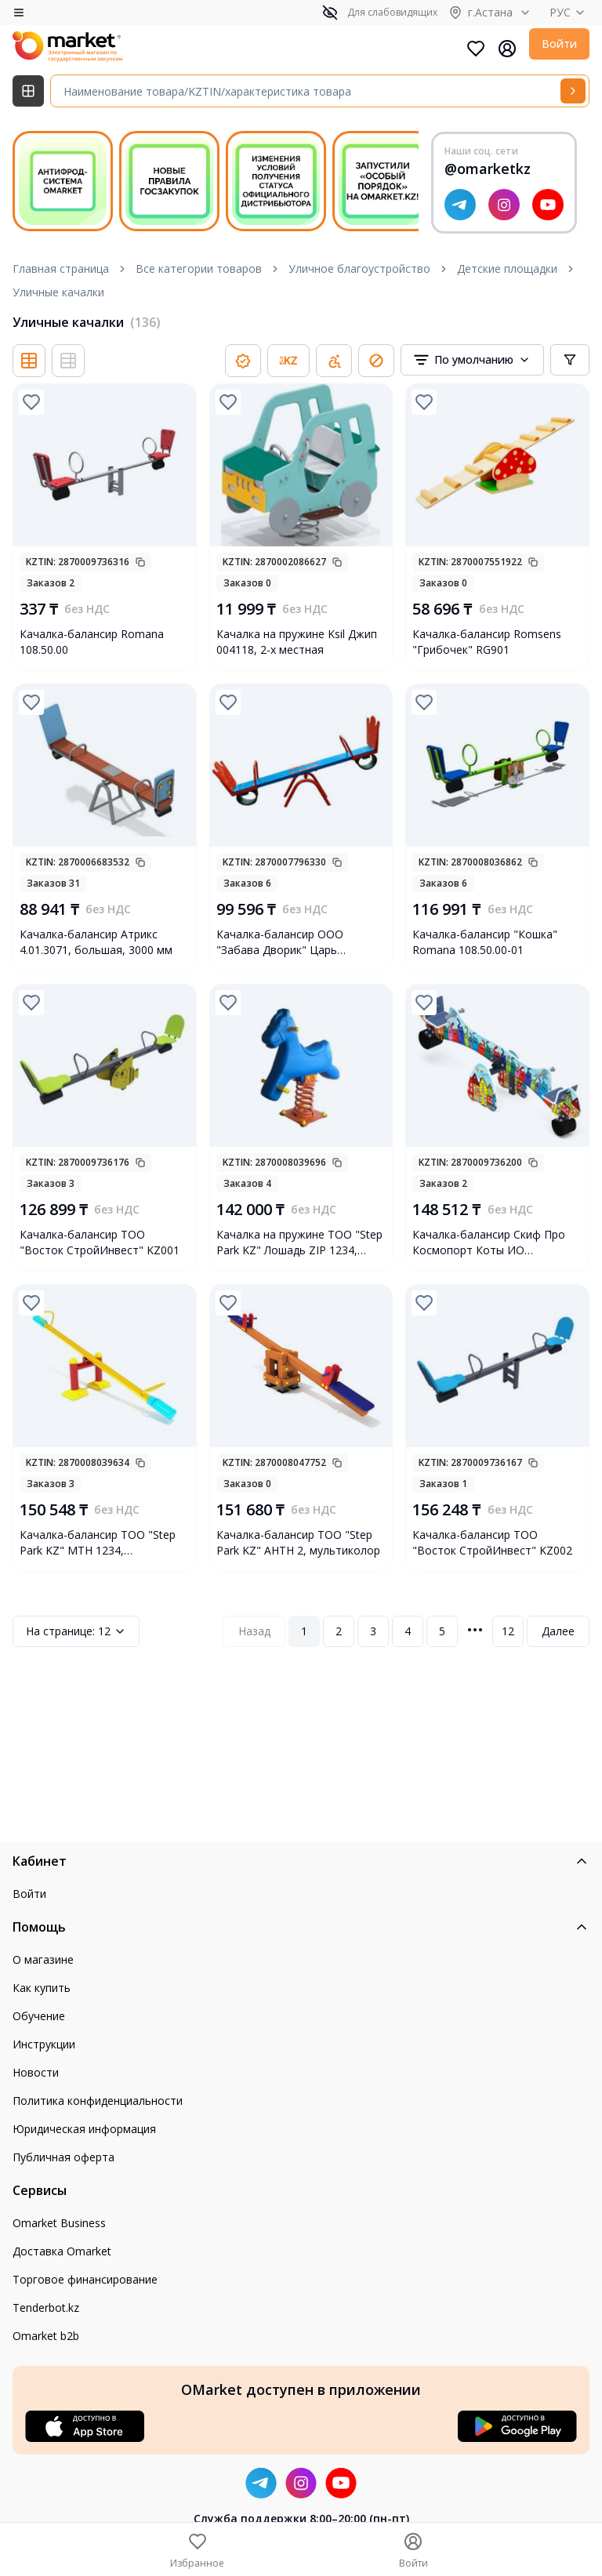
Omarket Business (59, 2222)
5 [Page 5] (442, 1631)
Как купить (42, 1987)
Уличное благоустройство (359, 268)
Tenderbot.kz (46, 2307)
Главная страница (61, 268)
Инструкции (44, 2044)
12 (76, 1631)
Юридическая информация (84, 2128)
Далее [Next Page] (558, 1631)
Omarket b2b (46, 2335)
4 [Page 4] (407, 1631)
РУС (569, 12)
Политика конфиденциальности (98, 2100)
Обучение (39, 2015)
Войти (559, 43)
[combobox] (472, 360)
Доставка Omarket (62, 2251)
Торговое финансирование (85, 2279)
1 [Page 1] (304, 1631)
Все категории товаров (199, 268)
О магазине (43, 1959)
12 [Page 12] (508, 1631)
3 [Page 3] (373, 1631)
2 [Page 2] (338, 1631)
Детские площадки (507, 268)
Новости (36, 2072)
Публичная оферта (63, 2157)
